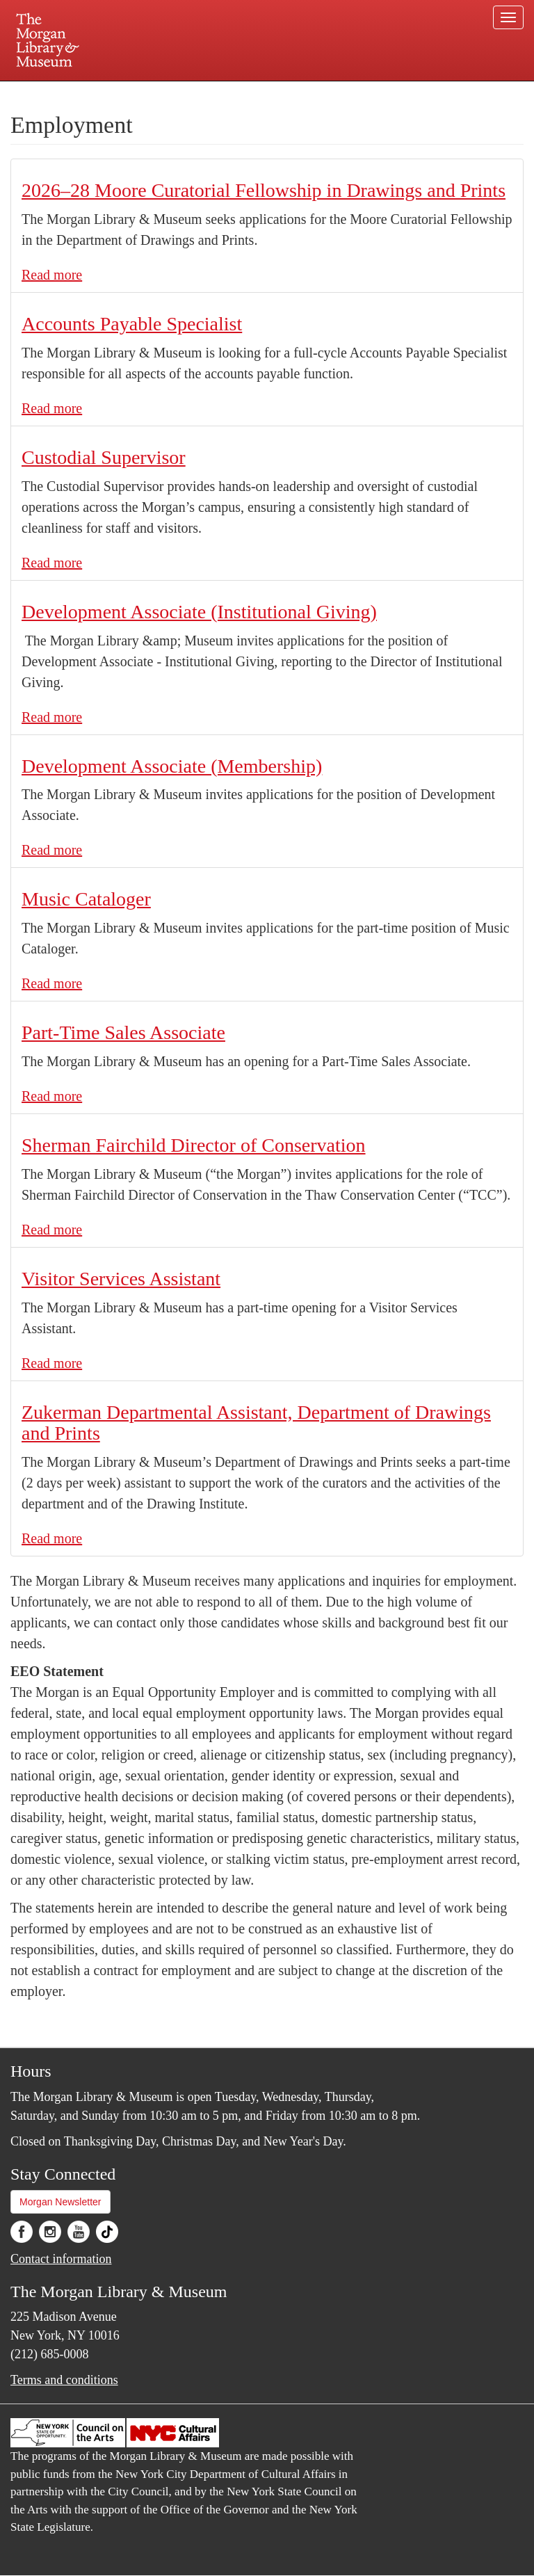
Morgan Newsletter (60, 2201)
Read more (52, 274)
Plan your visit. (101, 93)
